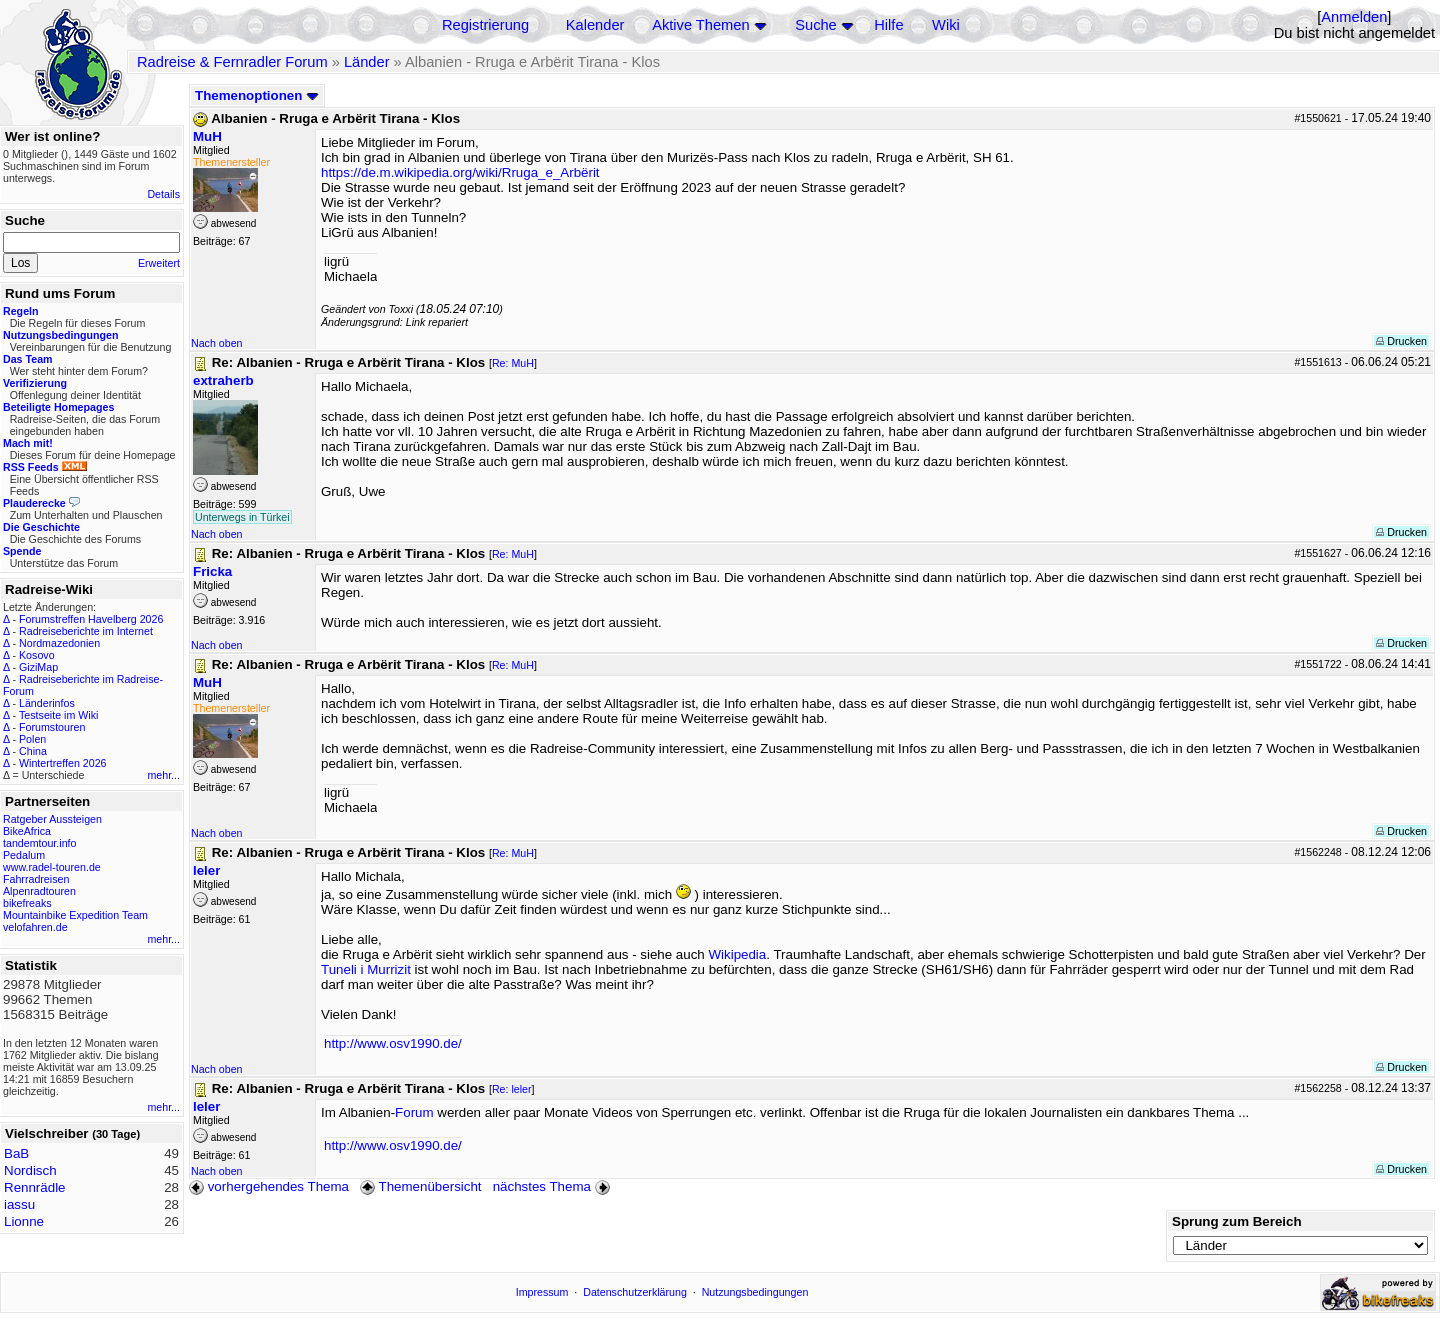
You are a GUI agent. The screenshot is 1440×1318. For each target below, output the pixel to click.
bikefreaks (27, 903)
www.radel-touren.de (52, 867)
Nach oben (217, 343)
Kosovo (37, 655)
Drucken (1401, 341)
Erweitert (159, 263)
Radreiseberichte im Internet (86, 631)
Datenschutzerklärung (635, 1292)
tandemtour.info (39, 843)
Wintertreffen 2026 (62, 763)
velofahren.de (35, 927)
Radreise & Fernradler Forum (232, 62)
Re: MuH (513, 363)
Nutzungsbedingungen (755, 1292)
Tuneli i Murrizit (366, 969)
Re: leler (512, 1089)
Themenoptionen (257, 95)
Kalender (595, 25)
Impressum (542, 1292)
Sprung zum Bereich (1237, 1221)
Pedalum (24, 855)
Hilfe (888, 25)
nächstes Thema (553, 1186)
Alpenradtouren (39, 891)
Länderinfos (47, 703)
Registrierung (485, 25)
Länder (367, 62)
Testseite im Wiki (58, 715)
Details (163, 194)
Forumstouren (52, 727)
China (33, 751)
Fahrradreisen (36, 879)
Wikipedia (737, 954)
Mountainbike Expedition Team (75, 915)
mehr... (163, 775)
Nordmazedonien (59, 643)
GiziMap (38, 667)
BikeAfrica (27, 831)
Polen (32, 739)
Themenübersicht (420, 1186)
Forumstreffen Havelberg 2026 (91, 619)
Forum (414, 1112)
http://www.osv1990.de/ (393, 1043)
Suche (816, 25)
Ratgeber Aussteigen (52, 819)
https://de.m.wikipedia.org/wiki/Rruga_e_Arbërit (460, 172)
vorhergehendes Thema (269, 1186)
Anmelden (1354, 17)
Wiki (946, 25)
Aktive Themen (700, 25)
